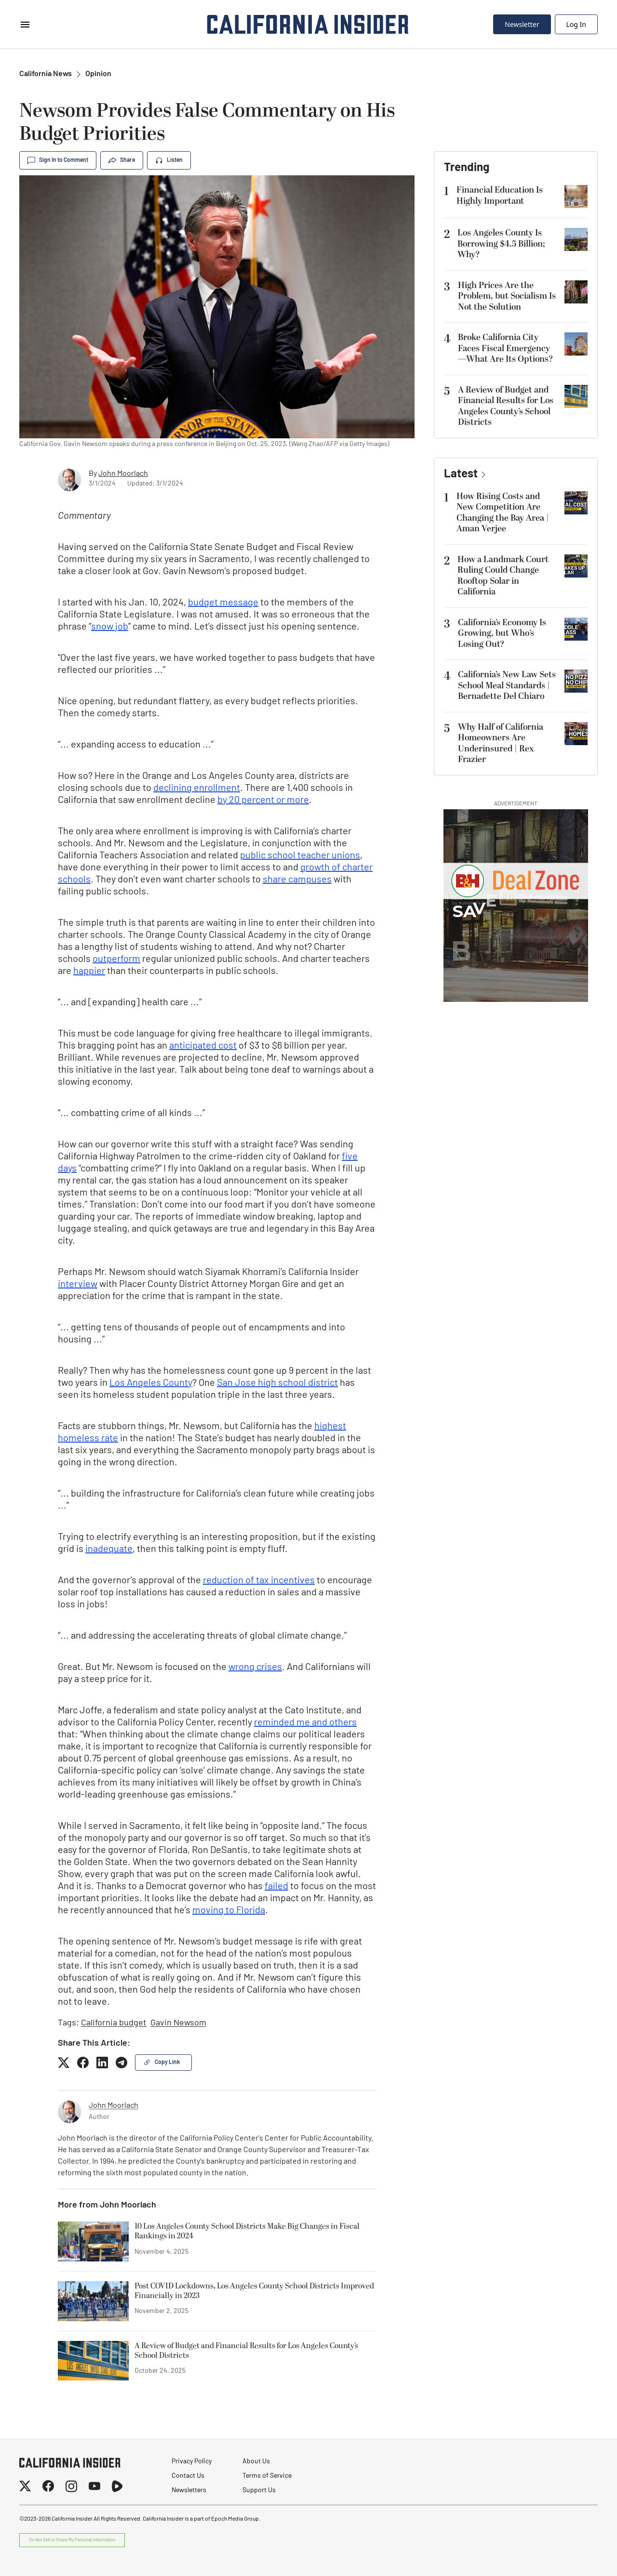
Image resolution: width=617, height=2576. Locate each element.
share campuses (297, 880)
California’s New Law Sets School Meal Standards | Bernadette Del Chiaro (507, 685)
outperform (116, 959)
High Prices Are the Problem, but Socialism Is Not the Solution (507, 296)
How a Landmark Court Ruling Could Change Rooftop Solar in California (503, 576)
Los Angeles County (150, 1383)
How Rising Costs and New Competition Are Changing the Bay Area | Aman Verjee (502, 513)
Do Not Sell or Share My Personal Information (72, 2540)
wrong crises (255, 1667)
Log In (576, 24)
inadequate (109, 1549)
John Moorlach (123, 474)
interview (77, 1284)
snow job (109, 627)
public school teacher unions (300, 856)
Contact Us (188, 2476)
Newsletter (522, 24)
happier (89, 971)
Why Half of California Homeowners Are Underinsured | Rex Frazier (500, 743)
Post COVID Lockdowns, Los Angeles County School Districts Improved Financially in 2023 (254, 2291)
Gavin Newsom (178, 2023)
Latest (461, 474)
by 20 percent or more (263, 800)
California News (45, 74)
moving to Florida (228, 1911)
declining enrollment (196, 788)
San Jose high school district (277, 1383)
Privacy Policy (192, 2461)
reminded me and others (305, 1723)
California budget (114, 2023)
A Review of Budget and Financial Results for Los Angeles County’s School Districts (246, 2351)
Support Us (259, 2490)
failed (276, 1887)
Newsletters (189, 2490)
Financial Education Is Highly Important (499, 196)
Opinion (98, 74)
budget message (223, 603)
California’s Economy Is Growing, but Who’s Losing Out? (502, 633)
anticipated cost (203, 1046)
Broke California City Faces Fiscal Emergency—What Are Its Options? (505, 348)
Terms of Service (267, 2476)
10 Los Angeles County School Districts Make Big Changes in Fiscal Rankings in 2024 (247, 2231)
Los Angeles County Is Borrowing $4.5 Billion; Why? (501, 243)
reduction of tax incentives (259, 1581)
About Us (256, 2461)
